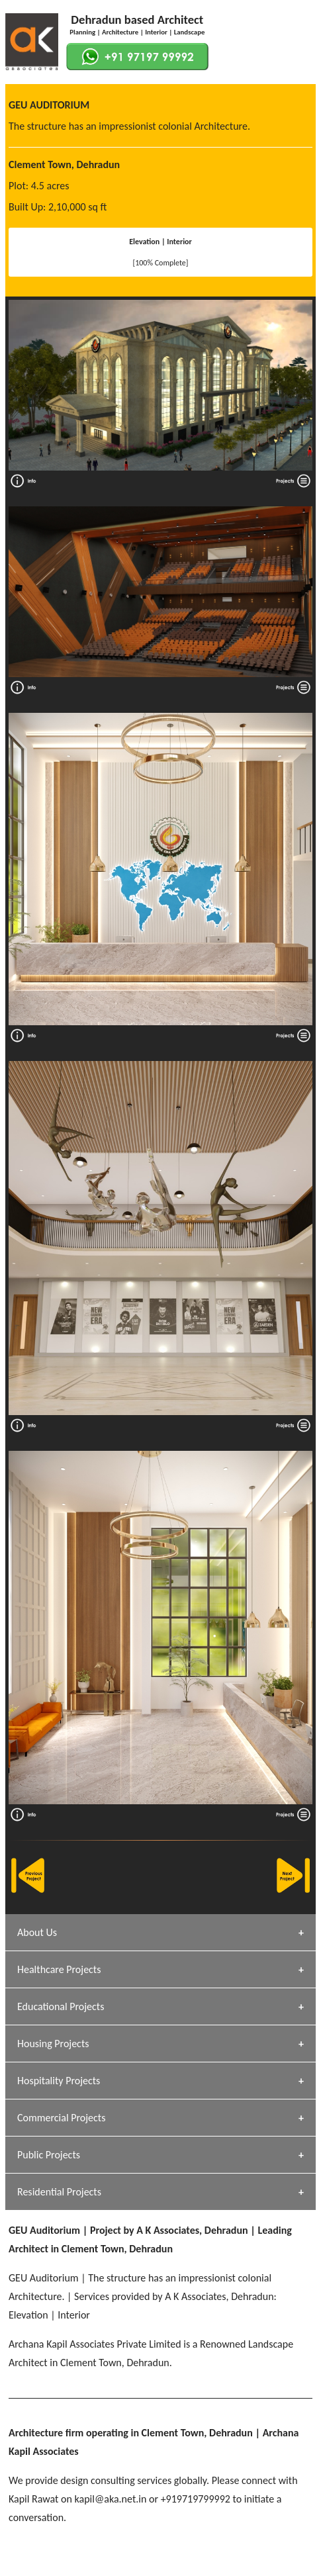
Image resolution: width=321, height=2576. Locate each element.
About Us (37, 1932)
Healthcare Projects (59, 1969)
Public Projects (48, 2154)
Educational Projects (60, 2006)
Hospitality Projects (58, 2080)
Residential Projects (59, 2191)
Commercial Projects (61, 2117)
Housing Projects (53, 2043)
